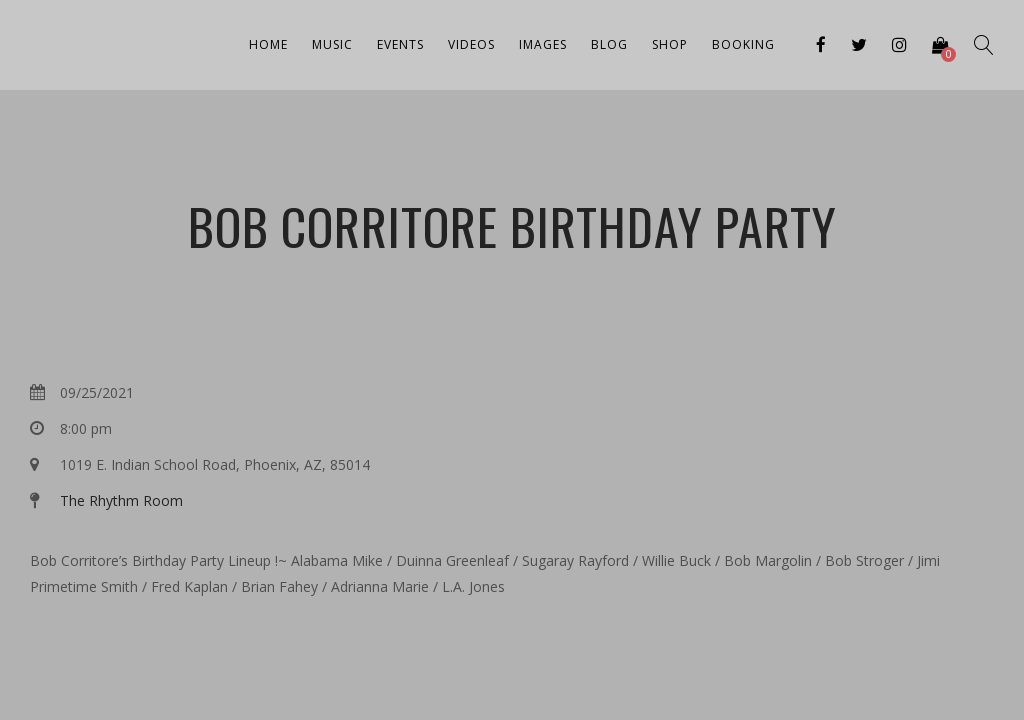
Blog (609, 44)
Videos (471, 44)
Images (543, 44)
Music (332, 44)
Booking (743, 44)
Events (400, 44)
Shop (670, 44)
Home (268, 44)
